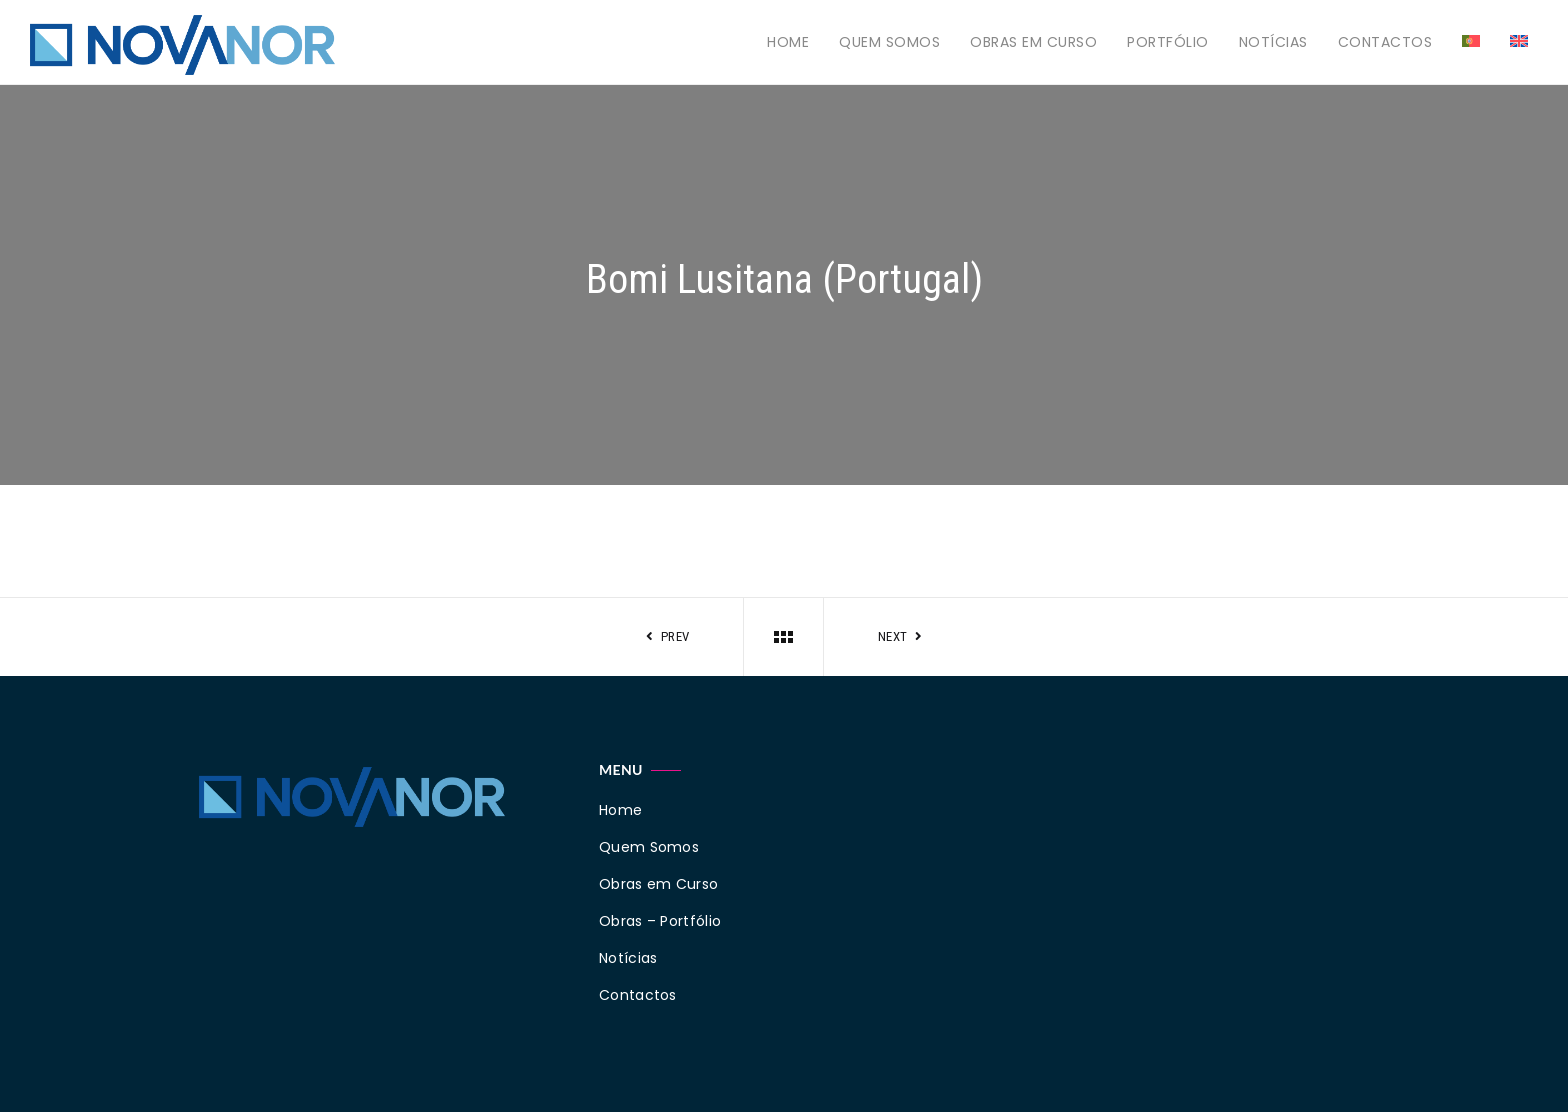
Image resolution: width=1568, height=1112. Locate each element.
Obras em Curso (1033, 42)
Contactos (1385, 42)
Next (902, 636)
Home (788, 42)
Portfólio (1168, 42)
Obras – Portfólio (660, 921)
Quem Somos (889, 42)
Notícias (1273, 42)
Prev (666, 636)
